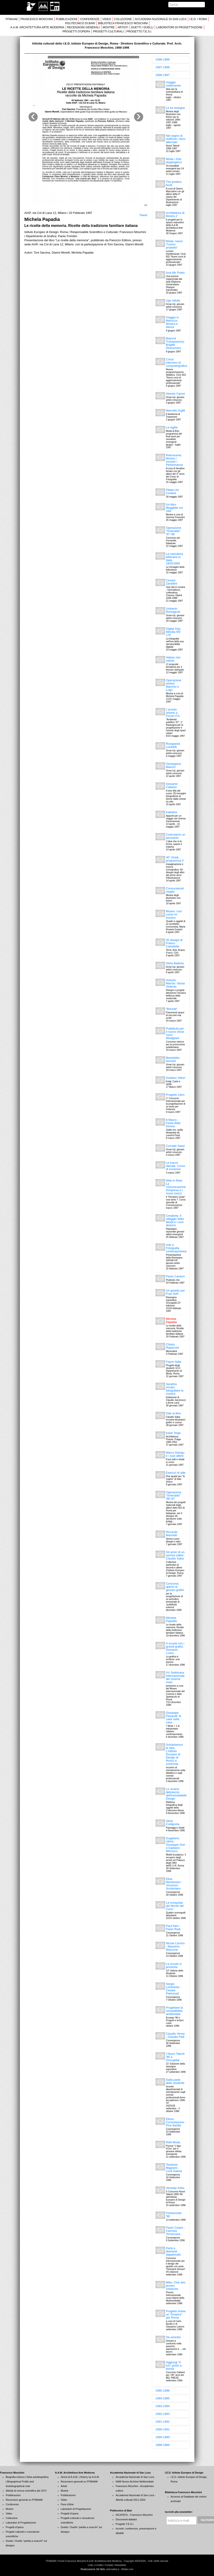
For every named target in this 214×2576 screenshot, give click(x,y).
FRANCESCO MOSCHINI (36, 19)
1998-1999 (163, 59)
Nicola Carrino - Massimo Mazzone (175, 1946)
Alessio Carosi (175, 393)
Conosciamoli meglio (175, 890)
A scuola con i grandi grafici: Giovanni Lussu (175, 1648)
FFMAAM (12, 19)
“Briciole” (171, 1009)
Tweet (143, 215)
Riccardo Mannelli (171, 1533)
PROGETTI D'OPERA (76, 31)
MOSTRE (109, 27)
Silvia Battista (175, 963)
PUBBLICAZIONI (66, 19)
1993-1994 (163, 2406)
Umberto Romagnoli (173, 610)
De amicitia (173, 2337)
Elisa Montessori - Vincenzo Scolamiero (174, 1883)
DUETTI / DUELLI (142, 27)
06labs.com (127, 2569)
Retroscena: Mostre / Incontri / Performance (174, 459)
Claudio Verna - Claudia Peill (175, 2035)
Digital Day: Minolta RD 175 (173, 632)
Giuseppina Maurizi (173, 765)
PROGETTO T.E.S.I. (139, 31)
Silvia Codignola (172, 1822)
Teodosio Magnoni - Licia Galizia (174, 2168)
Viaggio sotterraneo (173, 84)
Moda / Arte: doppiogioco (174, 160)
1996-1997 (163, 75)
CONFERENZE (90, 19)
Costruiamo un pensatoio (175, 836)
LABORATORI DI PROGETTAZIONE (179, 27)
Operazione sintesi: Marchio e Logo (173, 685)
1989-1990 (163, 2437)
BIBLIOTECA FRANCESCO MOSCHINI (123, 23)
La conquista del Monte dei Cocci (175, 1906)
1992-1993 (163, 2414)
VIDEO (106, 19)
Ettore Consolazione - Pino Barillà (176, 2122)
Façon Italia (173, 1361)
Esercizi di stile (175, 1472)
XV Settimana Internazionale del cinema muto (175, 1677)
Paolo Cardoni (175, 1276)
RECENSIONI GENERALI (83, 27)
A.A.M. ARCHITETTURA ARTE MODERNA (37, 27)
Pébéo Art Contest (172, 491)
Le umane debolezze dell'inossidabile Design (176, 1793)
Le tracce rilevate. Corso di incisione (175, 1166)
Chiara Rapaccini (172, 1346)
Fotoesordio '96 (174, 2214)
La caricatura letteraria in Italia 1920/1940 (174, 558)
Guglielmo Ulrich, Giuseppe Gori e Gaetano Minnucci (175, 1845)
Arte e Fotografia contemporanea (176, 1248)
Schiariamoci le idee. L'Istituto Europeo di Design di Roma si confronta (174, 1754)
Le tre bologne (175, 108)
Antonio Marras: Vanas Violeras (175, 983)
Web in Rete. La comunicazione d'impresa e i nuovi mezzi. (176, 1187)
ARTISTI (122, 27)
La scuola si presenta (174, 1965)
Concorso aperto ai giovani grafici (175, 1587)
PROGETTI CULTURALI (108, 31)
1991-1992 (163, 2421)
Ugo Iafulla (173, 300)
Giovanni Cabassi (171, 785)
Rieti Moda (173, 2142)
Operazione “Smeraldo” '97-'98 (173, 531)
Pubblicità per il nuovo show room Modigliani (175, 1033)
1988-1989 (163, 2445)
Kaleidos (171, 812)
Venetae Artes (175, 2188)
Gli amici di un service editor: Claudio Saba (175, 1555)
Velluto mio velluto (173, 659)
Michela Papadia (171, 1320)
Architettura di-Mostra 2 (175, 214)
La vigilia (171, 427)
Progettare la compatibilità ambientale (174, 2011)
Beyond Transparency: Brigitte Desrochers (175, 343)
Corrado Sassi (175, 1146)
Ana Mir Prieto (175, 272)
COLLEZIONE (123, 19)
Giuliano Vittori (175, 1078)
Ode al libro (173, 1413)
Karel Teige (173, 1433)
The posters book (174, 183)
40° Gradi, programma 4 (174, 859)
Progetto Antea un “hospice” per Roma (175, 2314)
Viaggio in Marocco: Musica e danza (172, 322)
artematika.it (112, 2569)
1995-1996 (163, 2390)
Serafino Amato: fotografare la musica (174, 1388)
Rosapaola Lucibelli (173, 745)
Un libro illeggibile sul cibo (174, 508)
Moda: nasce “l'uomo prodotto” (174, 244)
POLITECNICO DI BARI (80, 23)
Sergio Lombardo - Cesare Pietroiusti (173, 1988)
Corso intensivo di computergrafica (176, 362)
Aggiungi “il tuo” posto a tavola (174, 2365)
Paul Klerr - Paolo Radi (173, 1927)
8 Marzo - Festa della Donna (173, 1123)
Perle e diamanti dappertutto (173, 2251)
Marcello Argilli (175, 410)
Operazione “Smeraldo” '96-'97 (173, 1495)
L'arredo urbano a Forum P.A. (173, 713)
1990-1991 (163, 2429)
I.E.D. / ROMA (198, 19)
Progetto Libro (175, 1094)
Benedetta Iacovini (172, 1059)
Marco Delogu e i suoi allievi (175, 1454)
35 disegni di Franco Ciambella (174, 943)
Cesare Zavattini (171, 582)
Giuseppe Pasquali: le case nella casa (173, 1717)
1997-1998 (163, 67)
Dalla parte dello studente (175, 2081)
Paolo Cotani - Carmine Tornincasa (175, 2231)
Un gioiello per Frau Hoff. (175, 1292)
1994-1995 (163, 2398)
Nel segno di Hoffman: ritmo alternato (175, 139)
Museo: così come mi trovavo (174, 914)
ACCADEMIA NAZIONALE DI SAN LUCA (161, 19)
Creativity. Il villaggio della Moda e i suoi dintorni (175, 1220)
